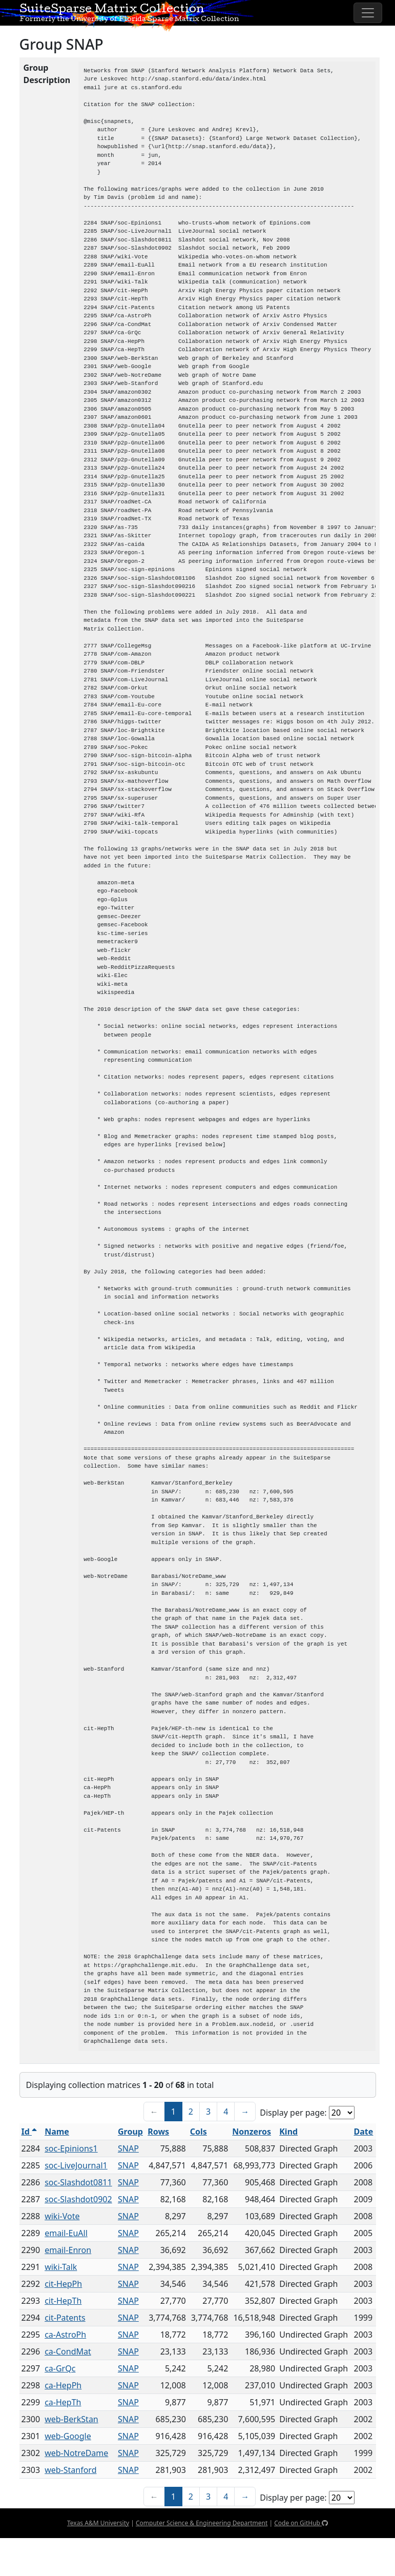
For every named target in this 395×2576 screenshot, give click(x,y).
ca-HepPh (63, 2385)
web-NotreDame (76, 2453)
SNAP (128, 2148)
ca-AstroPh (65, 2334)
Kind (288, 2131)
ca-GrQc (60, 2368)
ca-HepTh (63, 2402)
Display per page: (293, 2112)
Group (130, 2131)
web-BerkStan (71, 2419)
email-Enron (68, 2250)
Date (363, 2131)
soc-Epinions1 (71, 2148)
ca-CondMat (68, 2351)
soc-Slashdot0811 (78, 2182)
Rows (158, 2131)
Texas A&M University (98, 2523)
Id (29, 2131)
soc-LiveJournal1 (76, 2165)
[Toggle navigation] (368, 13)
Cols (198, 2131)
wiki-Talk (61, 2267)
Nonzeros (251, 2131)
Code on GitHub (301, 2523)
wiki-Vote (62, 2216)
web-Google (68, 2436)
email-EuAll (66, 2233)
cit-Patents (65, 2317)
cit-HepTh (63, 2300)
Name (57, 2131)
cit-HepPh (63, 2283)
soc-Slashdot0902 (78, 2199)
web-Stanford (70, 2470)
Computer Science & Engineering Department (201, 2523)
